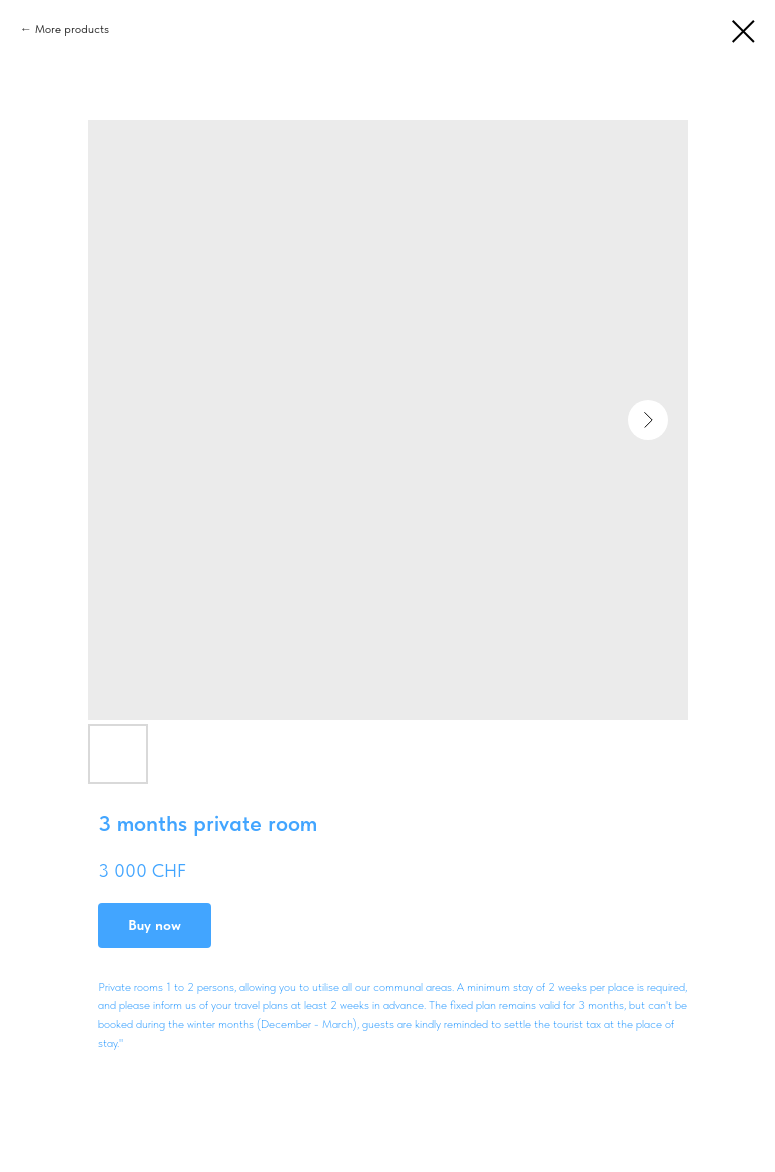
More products (72, 29)
